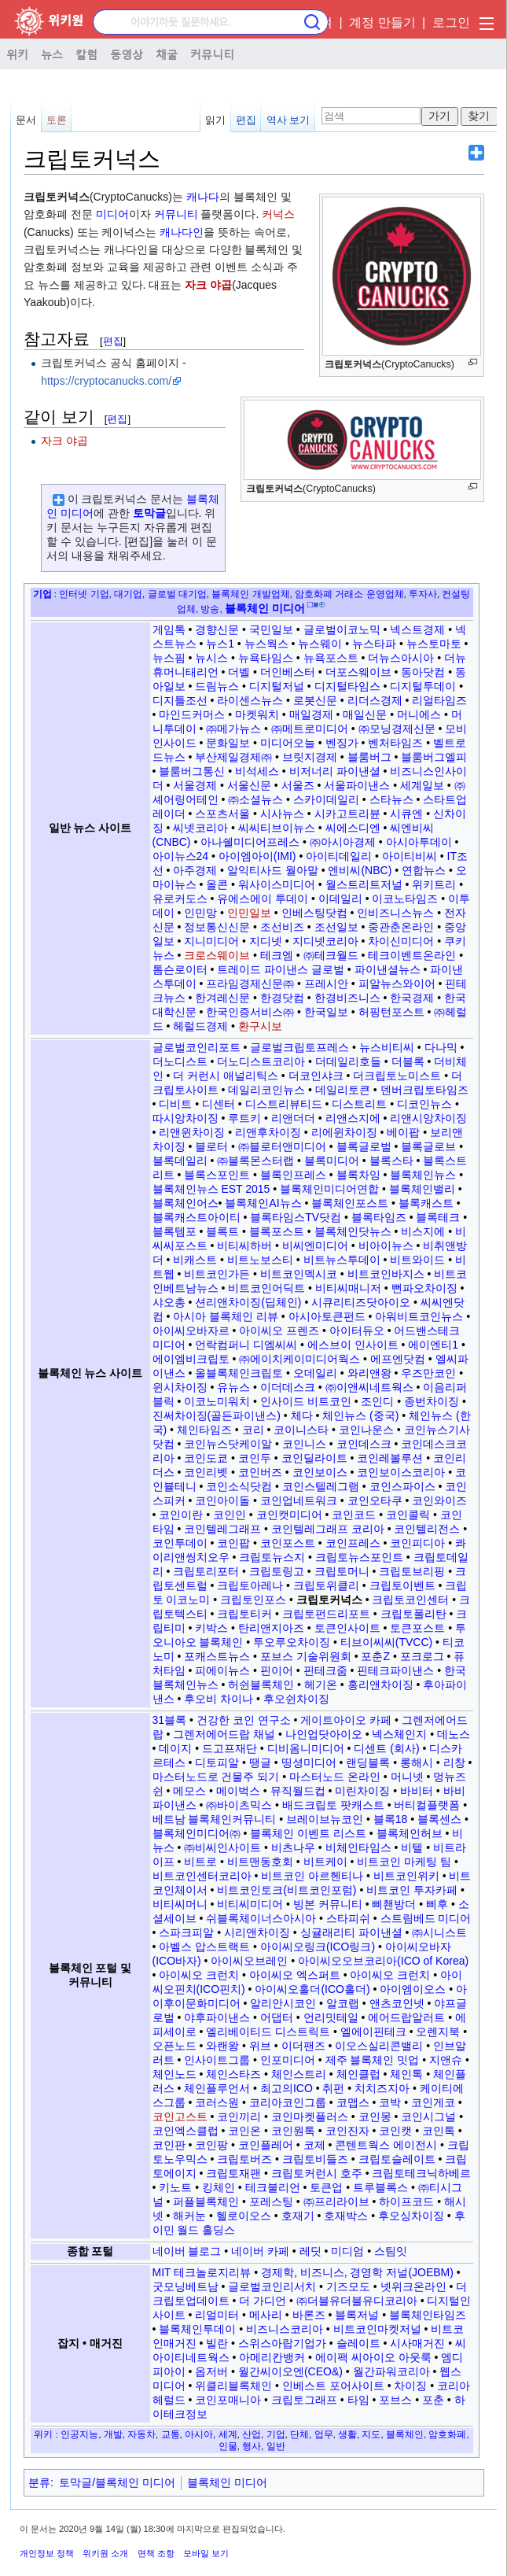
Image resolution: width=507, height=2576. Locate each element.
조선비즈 (282, 927)
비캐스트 (195, 1259)
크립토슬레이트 (396, 2159)
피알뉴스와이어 (396, 983)
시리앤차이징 (257, 1932)
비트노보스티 (260, 1259)
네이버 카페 (260, 2251)
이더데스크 (287, 1387)
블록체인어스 (185, 1203)
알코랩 (342, 2003)
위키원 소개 (105, 2553)
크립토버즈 (244, 2159)
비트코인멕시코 (298, 1274)
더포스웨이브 (358, 672)
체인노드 (174, 2074)
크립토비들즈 (315, 2159)
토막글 (149, 513)
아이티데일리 (339, 856)
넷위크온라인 (413, 2286)
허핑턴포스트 (391, 1012)
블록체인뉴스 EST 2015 (211, 1189)
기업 (42, 594)
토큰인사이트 (347, 1628)
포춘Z (375, 1656)
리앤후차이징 (268, 1132)
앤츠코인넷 (396, 2003)
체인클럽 (358, 2074)
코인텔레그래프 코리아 (327, 1528)
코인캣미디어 (289, 1514)
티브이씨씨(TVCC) (386, 1642)
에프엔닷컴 (397, 1359)
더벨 (239, 672)
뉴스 (52, 53)
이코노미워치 (217, 1401)
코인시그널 (428, 2116)
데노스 (453, 1734)
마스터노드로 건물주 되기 (216, 1776)
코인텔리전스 (427, 1528)
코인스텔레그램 (320, 1486)
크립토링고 (276, 1571)
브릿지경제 (309, 757)
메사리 (265, 2314)
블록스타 (391, 1160)
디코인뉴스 (424, 1104)
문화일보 (228, 742)
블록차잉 (358, 1174)
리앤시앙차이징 (428, 1118)
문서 (26, 120)
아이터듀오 (356, 1330)
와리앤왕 (369, 1373)
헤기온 (320, 1684)
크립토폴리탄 (413, 1613)
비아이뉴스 (385, 1245)
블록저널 (357, 2314)
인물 (228, 2446)
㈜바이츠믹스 (239, 1805)
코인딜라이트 (314, 1458)
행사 (251, 2446)
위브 (260, 2045)
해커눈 (189, 2215)
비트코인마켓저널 (377, 2329)
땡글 (260, 1762)
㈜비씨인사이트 (222, 1847)
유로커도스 (180, 898)
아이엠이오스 (413, 1989)
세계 (228, 2434)
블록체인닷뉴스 (352, 1231)
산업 (251, 2434)
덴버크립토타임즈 (424, 1089)
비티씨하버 (244, 1245)
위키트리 (434, 884)
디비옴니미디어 (305, 1748)
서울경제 (195, 785)
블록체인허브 (410, 1833)
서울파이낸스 (357, 785)
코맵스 (352, 2102)
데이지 (175, 1748)
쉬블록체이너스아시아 (261, 1918)
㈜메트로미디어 (309, 728)
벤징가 (341, 742)
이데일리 (340, 898)
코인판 (169, 2145)
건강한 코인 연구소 (244, 1720)
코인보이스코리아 (401, 1472)
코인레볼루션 (390, 1458)
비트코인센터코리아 (202, 1875)
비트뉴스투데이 (341, 1259)
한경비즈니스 (347, 997)
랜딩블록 (368, 1762)
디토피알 (217, 1762)
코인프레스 (352, 1543)
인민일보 (249, 912)
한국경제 (412, 997)
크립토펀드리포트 (326, 1613)
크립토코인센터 (410, 1599)
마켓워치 (257, 714)
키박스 (211, 1628)
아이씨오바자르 (191, 1330)
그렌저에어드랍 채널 (224, 1734)
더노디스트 (180, 1061)
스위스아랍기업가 (282, 2343)
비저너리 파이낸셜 (334, 771)
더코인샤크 (316, 1075)
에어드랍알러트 (406, 2017)
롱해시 (416, 1762)
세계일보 (422, 785)
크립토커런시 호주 (316, 2173)
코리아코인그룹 (287, 2102)
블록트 (222, 1231)
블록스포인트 (217, 1174)
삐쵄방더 (394, 1904)
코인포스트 (287, 1543)
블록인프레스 (293, 1174)
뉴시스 (211, 657)
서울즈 (297, 785)
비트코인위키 (406, 1875)
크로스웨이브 (217, 955)
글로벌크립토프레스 (299, 1047)
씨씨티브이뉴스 (276, 827)
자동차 (141, 2434)
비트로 (200, 1861)
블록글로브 (428, 1146)
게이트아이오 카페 (345, 1720)
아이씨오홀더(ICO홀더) (312, 1989)
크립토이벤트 (402, 1585)
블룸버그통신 (192, 771)
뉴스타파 (374, 643)
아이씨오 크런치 (199, 1975)
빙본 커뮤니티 (327, 1904)
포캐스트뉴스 (217, 1656)
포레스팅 (271, 2201)
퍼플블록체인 (206, 2201)
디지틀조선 (180, 700)
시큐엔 (406, 813)
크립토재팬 (233, 2173)
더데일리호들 (348, 1061)
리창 (454, 1762)
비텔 (412, 1847)
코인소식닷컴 (239, 1486)
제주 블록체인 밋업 (372, 2060)
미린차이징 (362, 1790)
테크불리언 (272, 2187)
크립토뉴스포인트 (359, 1557)
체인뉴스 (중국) (360, 1415)
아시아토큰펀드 (327, 1316)
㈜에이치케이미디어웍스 (299, 1359)
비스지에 (423, 1231)
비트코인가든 (217, 1274)
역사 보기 (288, 120)
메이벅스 (238, 1790)
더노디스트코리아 (261, 1061)
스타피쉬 (348, 1918)
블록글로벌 (363, 1146)
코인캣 (395, 2130)
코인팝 (233, 1543)
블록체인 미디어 (227, 2482)
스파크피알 (186, 1932)
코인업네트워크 (298, 1500)
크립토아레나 (250, 1585)
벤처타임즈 (395, 742)
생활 (347, 2434)
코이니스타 (301, 1429)
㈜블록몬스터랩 (255, 1160)
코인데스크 (363, 1443)
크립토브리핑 (412, 1571)
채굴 (167, 53)
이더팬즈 (303, 2045)
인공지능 (79, 2434)
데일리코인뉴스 (266, 1089)
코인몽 (374, 2116)
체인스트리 (298, 2074)
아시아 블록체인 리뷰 (225, 1316)
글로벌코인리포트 (196, 1047)
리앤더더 (293, 1118)
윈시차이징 (180, 1387)
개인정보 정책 (47, 2553)
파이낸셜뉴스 (388, 969)
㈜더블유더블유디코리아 (356, 2300)
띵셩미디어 (308, 1762)
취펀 (333, 2088)
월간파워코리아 (391, 2371)
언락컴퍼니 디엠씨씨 (246, 1344)
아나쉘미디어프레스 (249, 842)
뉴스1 (220, 643)
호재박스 (346, 2215)
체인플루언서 (217, 2088)
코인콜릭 (408, 1514)
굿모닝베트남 (185, 2286)
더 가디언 (262, 2300)
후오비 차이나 (218, 1698)
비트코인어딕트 (266, 1288)
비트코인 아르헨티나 (312, 1875)
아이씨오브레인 (249, 1960)
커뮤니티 (212, 53)
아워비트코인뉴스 (419, 1316)
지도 (371, 2434)
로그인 (451, 22)
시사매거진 (417, 2343)
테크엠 (276, 955)
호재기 (297, 2215)
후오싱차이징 (411, 2215)
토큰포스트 (417, 1628)
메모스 (189, 1790)
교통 (170, 2434)
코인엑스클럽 (185, 2130)
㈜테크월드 (330, 955)
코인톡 (438, 2130)
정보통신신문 (217, 927)
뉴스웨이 (320, 643)
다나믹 (440, 1047)
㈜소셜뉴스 (255, 799)
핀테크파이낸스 (395, 1670)
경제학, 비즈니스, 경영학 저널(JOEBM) (357, 2272)
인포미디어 (287, 2060)
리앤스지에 (352, 1118)
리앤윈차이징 (192, 1132)
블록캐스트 (426, 1203)
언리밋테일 (330, 2017)
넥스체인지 (399, 1734)
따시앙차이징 (185, 1118)
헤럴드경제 (200, 1026)
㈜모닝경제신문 (396, 728)
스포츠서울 (222, 813)
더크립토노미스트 (397, 1075)
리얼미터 (217, 2314)
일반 (275, 2446)
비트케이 (325, 1861)
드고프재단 (229, 1748)
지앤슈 (445, 2060)
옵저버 (211, 2371)
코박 (390, 2102)
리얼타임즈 (439, 700)
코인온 (244, 2130)
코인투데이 (180, 1543)
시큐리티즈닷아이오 (360, 1302)
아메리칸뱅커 (272, 2357)
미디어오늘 (287, 742)
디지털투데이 (423, 686)
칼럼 (86, 53)
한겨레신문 (222, 997)
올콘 (217, 884)
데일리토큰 (342, 1089)
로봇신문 (315, 700)
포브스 (395, 2399)
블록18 (390, 1819)
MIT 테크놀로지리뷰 (202, 2272)
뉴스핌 (169, 657)
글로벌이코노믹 (341, 629)
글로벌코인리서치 (272, 2286)
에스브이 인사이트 (353, 1344)
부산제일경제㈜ (233, 757)
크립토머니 (341, 1571)
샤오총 (169, 1302)
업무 (323, 2434)
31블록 (169, 1720)
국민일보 (271, 629)
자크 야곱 (208, 285)
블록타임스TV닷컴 (295, 1217)
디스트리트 (359, 1104)
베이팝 (403, 1132)
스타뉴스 (391, 799)
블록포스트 (276, 1231)
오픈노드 (174, 2045)
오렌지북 (438, 2031)
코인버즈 (260, 1472)
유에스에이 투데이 (262, 898)
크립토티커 (244, 1613)
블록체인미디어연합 (329, 1189)
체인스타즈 (233, 2074)
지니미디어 (211, 941)
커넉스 (278, 214)
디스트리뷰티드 (283, 1104)
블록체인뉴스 (423, 1174)
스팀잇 (390, 2251)
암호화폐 (447, 2434)
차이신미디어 (401, 941)
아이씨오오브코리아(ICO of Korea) (383, 1960)
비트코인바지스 (385, 1274)
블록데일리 (180, 1160)
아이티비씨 (409, 856)
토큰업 (326, 2187)
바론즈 (308, 2314)
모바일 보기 (206, 2553)
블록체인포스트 (349, 1203)
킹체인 (218, 2187)
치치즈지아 (382, 2088)
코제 (314, 2145)
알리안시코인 (283, 2003)
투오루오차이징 (291, 1642)
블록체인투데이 (197, 2329)
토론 (56, 120)
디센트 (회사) (386, 1748)
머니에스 (419, 714)
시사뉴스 (282, 813)
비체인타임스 (358, 1847)
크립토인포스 (253, 1599)
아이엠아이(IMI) (257, 856)
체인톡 (406, 2074)
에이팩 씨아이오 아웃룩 (373, 2357)
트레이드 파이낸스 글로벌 (280, 969)
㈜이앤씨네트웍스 (369, 1387)
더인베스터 (287, 672)
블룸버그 (369, 757)
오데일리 (315, 1373)
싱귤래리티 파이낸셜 (351, 1932)
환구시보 (260, 1026)
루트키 (244, 1118)
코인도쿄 (206, 1458)
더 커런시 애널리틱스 (225, 1075)
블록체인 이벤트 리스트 (308, 1833)
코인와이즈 (439, 1500)
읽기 (215, 120)
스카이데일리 (326, 799)
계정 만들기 (382, 22)
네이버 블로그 (187, 2251)
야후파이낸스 (217, 2017)
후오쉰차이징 (296, 1698)
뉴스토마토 (433, 643)
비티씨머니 (180, 1904)
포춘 (433, 2399)
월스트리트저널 (363, 884)
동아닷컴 (423, 672)
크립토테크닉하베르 (421, 2173)
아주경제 (195, 870)
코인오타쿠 (374, 1500)
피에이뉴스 (222, 1670)
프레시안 (326, 983)
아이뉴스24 (180, 856)
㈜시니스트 (439, 1932)
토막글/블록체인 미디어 (117, 2482)
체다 (302, 1415)
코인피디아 (417, 1543)
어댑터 (276, 2017)
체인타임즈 (204, 1429)
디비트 (175, 1104)
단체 (299, 2434)
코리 (253, 1429)
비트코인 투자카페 (411, 1890)
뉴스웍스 (266, 643)
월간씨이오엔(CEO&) (290, 2371)
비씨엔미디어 (315, 1245)
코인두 (254, 1458)
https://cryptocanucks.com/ (106, 381)
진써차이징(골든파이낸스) (216, 1415)
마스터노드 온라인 (334, 1776)
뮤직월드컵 (297, 1790)
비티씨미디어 (250, 1904)
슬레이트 (358, 2343)
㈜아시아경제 (343, 842)
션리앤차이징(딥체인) (248, 1302)
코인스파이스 (402, 1486)
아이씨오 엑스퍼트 (294, 1975)
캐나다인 (182, 232)
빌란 (217, 2343)
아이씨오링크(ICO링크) (317, 1946)
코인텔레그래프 (222, 1528)
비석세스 (257, 771)
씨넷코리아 (200, 827)
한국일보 (326, 1012)
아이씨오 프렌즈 (279, 1330)
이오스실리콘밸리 (379, 2045)
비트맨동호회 (260, 1861)
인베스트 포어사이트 (333, 2385)
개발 (113, 2434)
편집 (246, 120)
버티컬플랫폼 (427, 1805)
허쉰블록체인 (261, 1684)
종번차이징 (431, 1401)
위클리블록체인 (233, 2385)
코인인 (229, 1514)
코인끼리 (239, 2116)
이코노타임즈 (405, 898)
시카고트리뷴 (347, 813)
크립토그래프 (304, 2399)
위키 (17, 53)
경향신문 (217, 629)
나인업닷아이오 (323, 1734)
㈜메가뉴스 (233, 728)
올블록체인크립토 (239, 1373)
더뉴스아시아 (401, 657)
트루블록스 (380, 2187)
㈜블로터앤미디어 (282, 1146)
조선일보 (336, 927)
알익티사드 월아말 (272, 870)
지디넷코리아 (325, 941)
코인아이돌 (222, 1500)
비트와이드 (417, 1259)
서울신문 (249, 785)
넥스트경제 (417, 629)
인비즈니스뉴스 (395, 912)
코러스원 (217, 2102)
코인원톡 (293, 2130)
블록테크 (438, 1217)
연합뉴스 (424, 870)
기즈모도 (348, 2286)
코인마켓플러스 (309, 2116)
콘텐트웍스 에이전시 (386, 2145)
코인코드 (354, 1514)
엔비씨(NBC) (359, 870)
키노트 (175, 2187)
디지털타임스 (347, 686)
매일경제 (311, 714)
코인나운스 (366, 1429)
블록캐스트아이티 (196, 1217)
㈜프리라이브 (336, 2201)
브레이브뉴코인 (324, 1819)
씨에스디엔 (352, 827)
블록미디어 (331, 1160)
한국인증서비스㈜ (250, 1012)
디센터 (218, 1104)
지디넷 (265, 941)
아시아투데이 (419, 842)
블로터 (211, 1146)
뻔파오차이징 (424, 1288)
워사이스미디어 (276, 884)
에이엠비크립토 (191, 1359)
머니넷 (407, 1776)
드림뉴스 (217, 686)
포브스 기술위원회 (305, 1656)
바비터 (416, 1790)
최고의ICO (286, 2088)
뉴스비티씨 (386, 1047)
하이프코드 (406, 2201)
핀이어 (276, 1670)
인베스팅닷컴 (314, 912)
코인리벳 (206, 1472)
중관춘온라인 (401, 927)
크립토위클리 (326, 1585)
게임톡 (169, 629)
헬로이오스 (243, 2215)
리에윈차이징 (344, 1132)
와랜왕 (222, 2045)
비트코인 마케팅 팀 (404, 1861)
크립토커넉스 (329, 1599)
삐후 (437, 1904)
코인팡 (211, 2145)
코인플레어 (265, 2145)
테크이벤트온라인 (412, 955)
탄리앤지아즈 (271, 1628)
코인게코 (433, 2102)
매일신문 (365, 714)
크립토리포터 (206, 1571)
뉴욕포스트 (330, 657)
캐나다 (202, 196)
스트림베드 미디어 (426, 1918)
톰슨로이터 (180, 969)
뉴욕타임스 (265, 657)
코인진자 (347, 2130)
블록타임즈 (378, 1217)
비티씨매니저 (348, 1288)
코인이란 (181, 1514)
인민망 (200, 912)
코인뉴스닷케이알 (228, 1443)
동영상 (126, 53)
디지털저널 (276, 686)
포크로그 (422, 1656)
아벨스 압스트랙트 (204, 1946)
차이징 (410, 2385)
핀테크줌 (325, 1670)
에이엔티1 (433, 1344)
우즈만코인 (428, 1373)
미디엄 (347, 2251)
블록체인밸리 (422, 1189)
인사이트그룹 (217, 2060)
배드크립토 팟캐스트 (333, 1805)
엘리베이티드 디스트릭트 (268, 2031)
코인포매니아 (228, 2399)
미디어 (112, 214)
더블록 (407, 1061)
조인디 (377, 1401)
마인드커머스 (192, 714)
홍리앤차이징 (380, 1684)
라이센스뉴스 (250, 700)
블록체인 (405, 2434)
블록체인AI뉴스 (263, 1203)
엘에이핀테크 (373, 2031)
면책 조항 (156, 2553)
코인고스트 (180, 2116)
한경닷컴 (282, 997)
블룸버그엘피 (434, 757)
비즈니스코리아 (284, 2329)
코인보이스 (319, 1472)
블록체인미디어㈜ (196, 1833)
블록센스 (439, 1819)
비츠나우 (293, 1847)
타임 (358, 2399)
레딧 (310, 2251)
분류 (39, 2482)
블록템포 (174, 1231)
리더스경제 (374, 700)
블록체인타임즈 (427, 2314)
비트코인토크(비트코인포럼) (286, 1890)
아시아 (199, 2434)
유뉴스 (233, 1387)
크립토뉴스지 (272, 1557)
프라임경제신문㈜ (250, 983)
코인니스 (304, 1443)
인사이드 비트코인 (305, 1401)
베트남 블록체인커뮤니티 (214, 1819)
